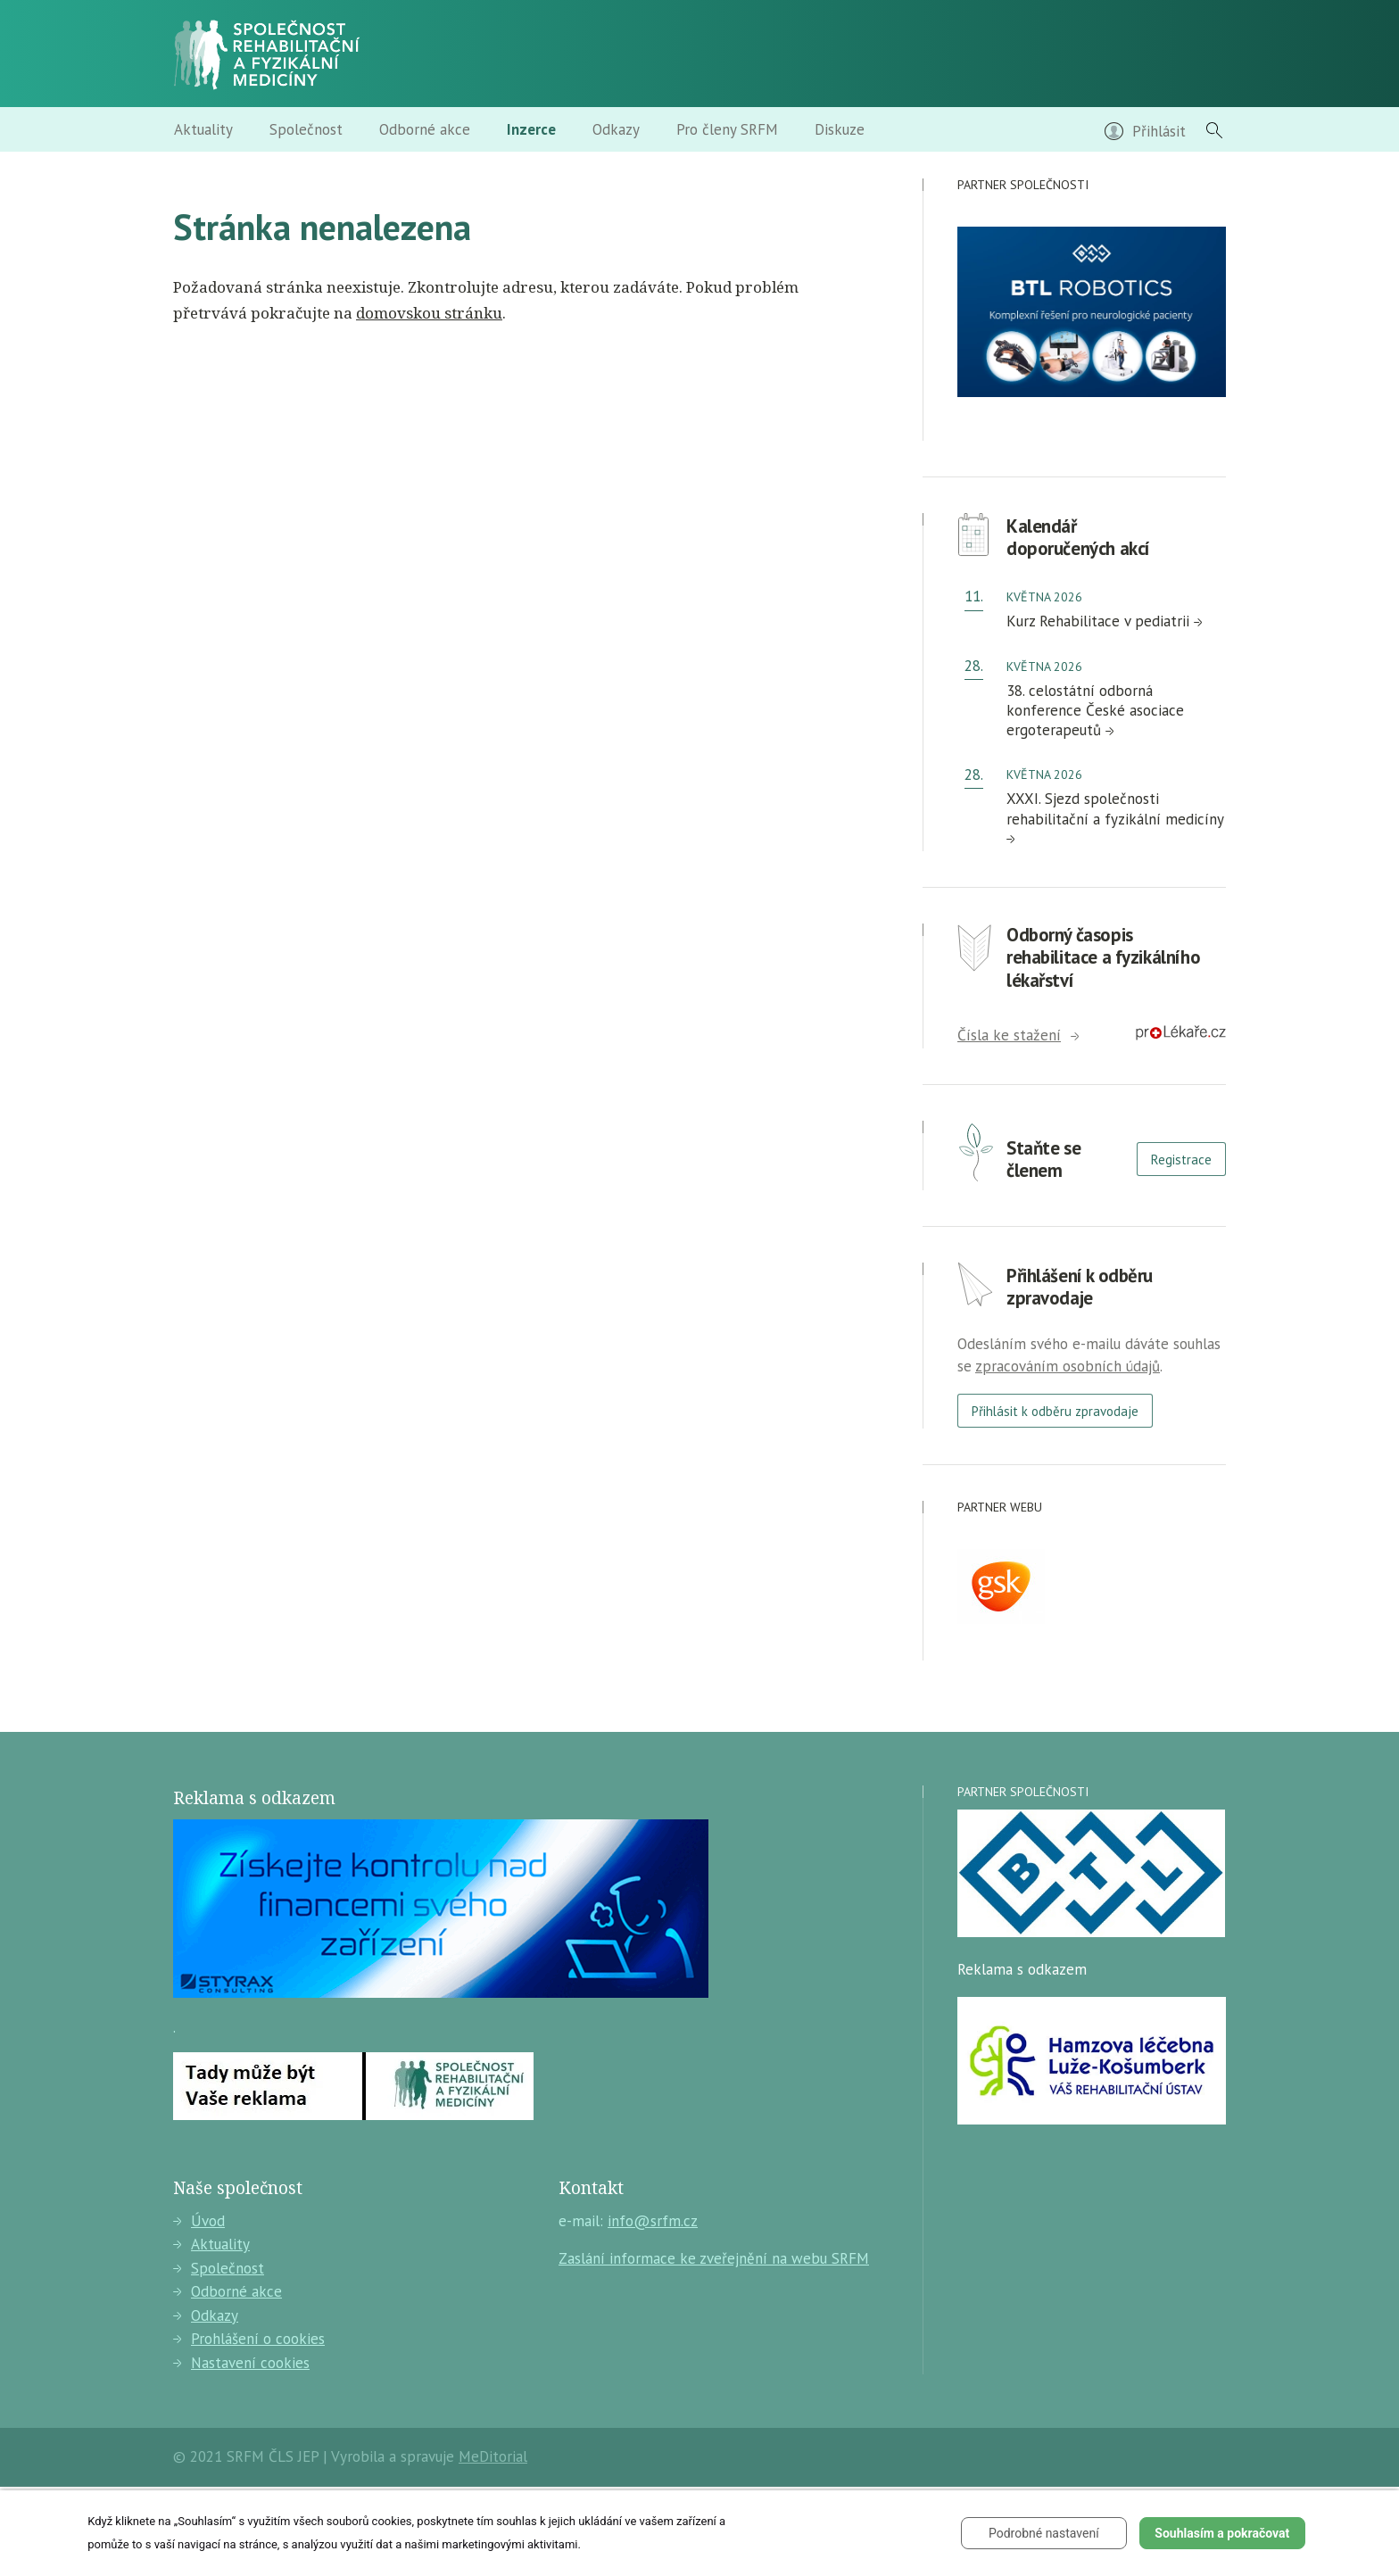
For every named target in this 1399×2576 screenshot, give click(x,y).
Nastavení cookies (241, 2363)
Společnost (218, 2268)
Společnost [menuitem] (306, 129)
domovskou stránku (429, 312)
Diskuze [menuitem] (840, 129)
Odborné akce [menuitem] (424, 129)
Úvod (199, 2221)
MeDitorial (493, 2456)
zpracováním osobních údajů (1067, 1366)
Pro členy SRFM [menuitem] (727, 129)
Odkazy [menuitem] (616, 129)
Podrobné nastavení (1044, 2533)
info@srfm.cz (653, 2221)
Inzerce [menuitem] (531, 129)
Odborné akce (227, 2291)
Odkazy (205, 2315)
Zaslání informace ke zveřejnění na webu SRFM (714, 2258)
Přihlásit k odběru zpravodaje (1055, 1411)
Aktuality (211, 2244)
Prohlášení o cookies (249, 2338)
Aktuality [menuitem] (203, 129)
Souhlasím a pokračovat (1222, 2533)
